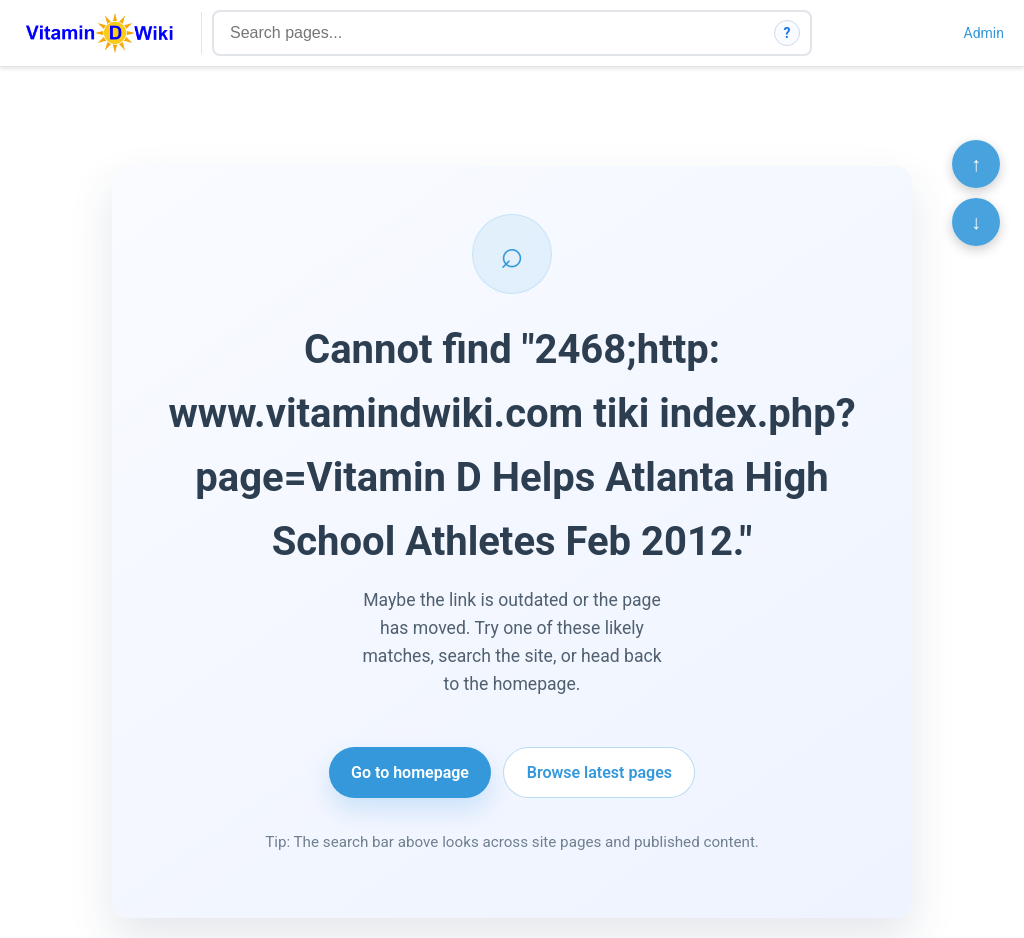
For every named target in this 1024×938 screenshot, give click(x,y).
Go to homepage (410, 772)
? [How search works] (787, 33)
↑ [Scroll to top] (976, 164)
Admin (984, 33)
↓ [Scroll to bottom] (976, 222)
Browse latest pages (599, 772)
